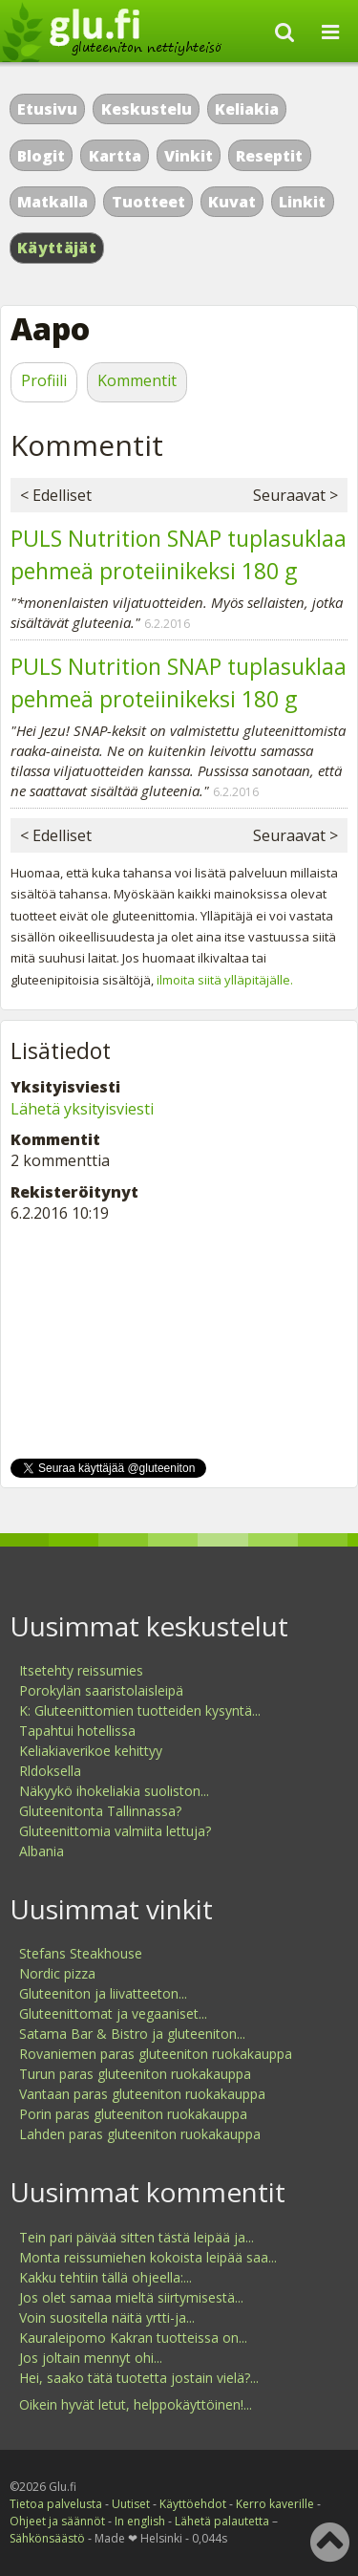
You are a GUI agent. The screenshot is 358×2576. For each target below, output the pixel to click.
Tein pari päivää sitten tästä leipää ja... (136, 2237)
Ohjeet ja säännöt (57, 2521)
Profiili (44, 380)
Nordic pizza (57, 1973)
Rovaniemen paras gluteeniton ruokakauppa (155, 2054)
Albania (41, 1851)
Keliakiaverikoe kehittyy (90, 1751)
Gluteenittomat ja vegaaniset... (113, 2013)
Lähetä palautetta (222, 2521)
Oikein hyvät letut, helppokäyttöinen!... (135, 2404)
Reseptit (269, 155)
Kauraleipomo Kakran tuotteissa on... (133, 2337)
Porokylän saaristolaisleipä (101, 1690)
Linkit (302, 201)
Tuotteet (148, 201)
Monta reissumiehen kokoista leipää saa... (148, 2257)
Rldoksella (50, 1771)
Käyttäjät (56, 247)
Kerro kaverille (275, 2504)
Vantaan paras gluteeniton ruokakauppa (142, 2094)
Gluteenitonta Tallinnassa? (100, 1811)
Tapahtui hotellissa (77, 1730)
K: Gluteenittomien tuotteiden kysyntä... (140, 1710)
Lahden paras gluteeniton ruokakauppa (140, 2134)
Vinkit (188, 155)
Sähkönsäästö (47, 2538)
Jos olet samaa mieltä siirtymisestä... (131, 2297)
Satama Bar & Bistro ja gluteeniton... (132, 2033)
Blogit (41, 155)
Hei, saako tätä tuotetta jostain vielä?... (139, 2378)
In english (140, 2521)
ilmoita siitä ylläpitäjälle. (225, 979)
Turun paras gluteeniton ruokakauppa (135, 2074)
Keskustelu (146, 108)
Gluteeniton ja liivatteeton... (103, 1993)
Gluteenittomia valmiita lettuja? (115, 1831)
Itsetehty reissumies (81, 1670)
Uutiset (131, 2504)
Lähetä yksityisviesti (82, 1108)
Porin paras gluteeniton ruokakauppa (133, 2114)
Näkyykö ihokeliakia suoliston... (114, 1791)
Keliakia (247, 108)
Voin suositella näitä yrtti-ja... (107, 2317)
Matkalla (52, 201)
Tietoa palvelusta (56, 2504)
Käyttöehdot (192, 2504)
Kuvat (232, 201)
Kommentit (137, 380)
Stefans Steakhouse (80, 1953)
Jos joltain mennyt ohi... (90, 2358)
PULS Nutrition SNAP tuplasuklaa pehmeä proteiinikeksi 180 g (179, 555)
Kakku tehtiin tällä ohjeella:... (105, 2277)
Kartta (115, 155)
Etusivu (47, 108)
